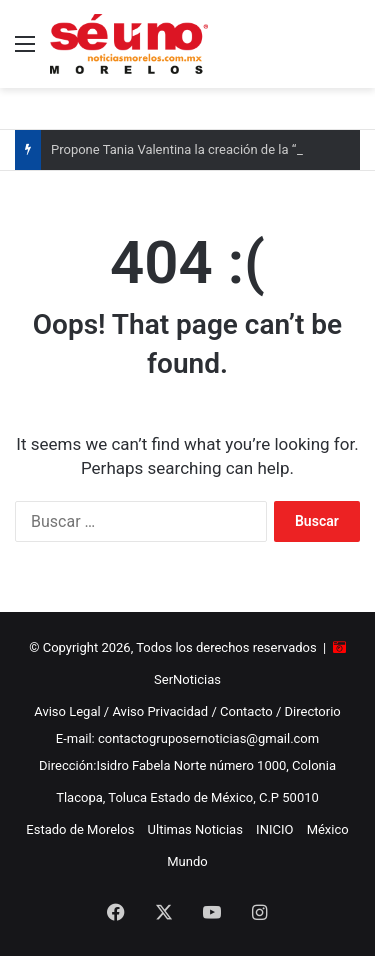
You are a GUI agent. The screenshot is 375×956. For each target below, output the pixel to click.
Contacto (246, 711)
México (328, 829)
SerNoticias (187, 679)
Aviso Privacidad (160, 711)
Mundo (187, 861)
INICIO (274, 829)
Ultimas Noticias (195, 829)
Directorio (313, 711)
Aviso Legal (67, 711)
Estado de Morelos (80, 829)
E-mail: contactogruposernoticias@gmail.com (187, 738)
